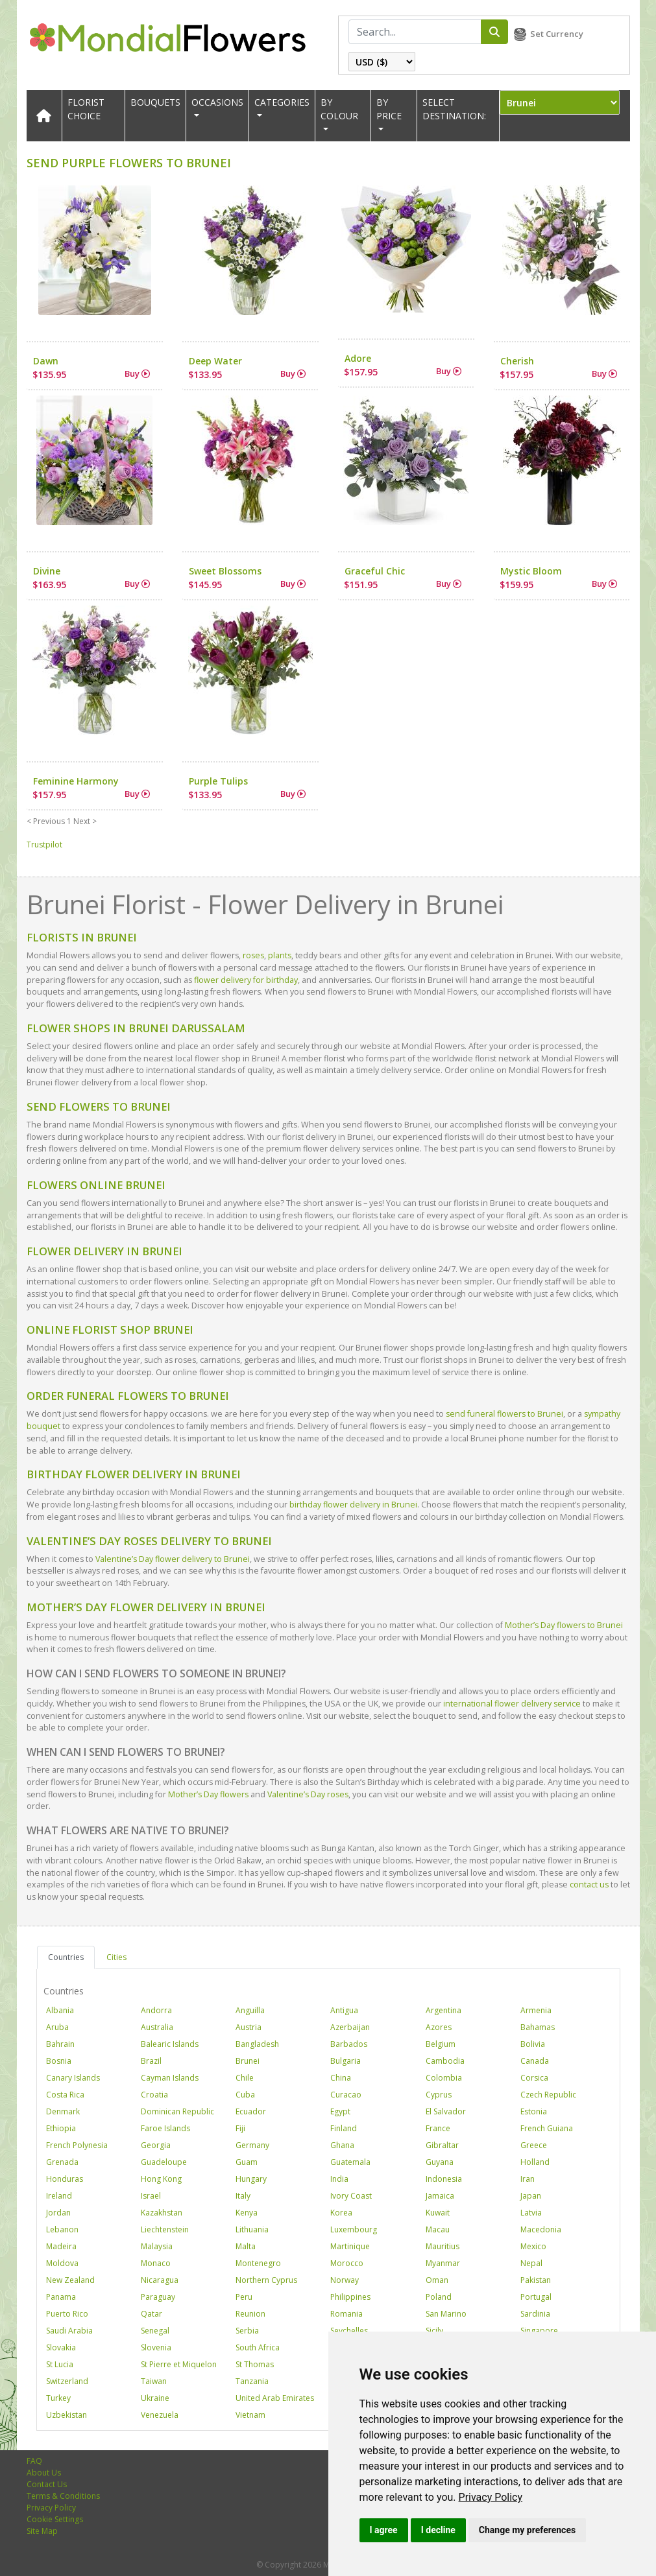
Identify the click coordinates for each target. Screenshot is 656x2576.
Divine (46, 571)
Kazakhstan (161, 2212)
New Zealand (70, 2280)
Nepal (531, 2263)
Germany (252, 2145)
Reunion (250, 2313)
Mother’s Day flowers (208, 1794)
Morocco (346, 2263)
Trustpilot (44, 844)
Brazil (151, 2060)
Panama (61, 2296)
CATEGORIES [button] (282, 102)
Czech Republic (548, 2094)
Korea (341, 2212)
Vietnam (250, 2414)
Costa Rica (65, 2094)
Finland (343, 2128)
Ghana (342, 2145)
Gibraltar (442, 2145)
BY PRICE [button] (389, 109)
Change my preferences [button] (527, 2530)
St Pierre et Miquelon (179, 2364)
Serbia (247, 2330)
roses (252, 955)
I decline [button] (438, 2530)
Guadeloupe (164, 2162)
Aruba (57, 2027)
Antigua (344, 2010)
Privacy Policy (491, 2497)
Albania (60, 2010)
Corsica (534, 2077)
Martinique (350, 2246)
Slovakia (61, 2347)
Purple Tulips (218, 781)
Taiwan (154, 2381)
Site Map (42, 2530)
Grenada (62, 2162)
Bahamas (537, 2027)
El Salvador (446, 2111)
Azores (439, 2027)
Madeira (61, 2246)
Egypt (340, 2111)
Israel (151, 2195)
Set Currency (556, 34)
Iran (527, 2178)
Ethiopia (61, 2128)
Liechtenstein (165, 2229)
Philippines (350, 2296)
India (339, 2178)
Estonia (533, 2111)
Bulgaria (345, 2060)
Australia (157, 2027)
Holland (535, 2162)
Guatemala (350, 2162)
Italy (243, 2195)
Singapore (539, 2330)
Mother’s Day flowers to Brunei (564, 1625)
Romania (346, 2313)
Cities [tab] (116, 1957)
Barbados (348, 2044)
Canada (534, 2060)
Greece (533, 2145)
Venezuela (159, 2414)
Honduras (64, 2178)
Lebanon (62, 2229)
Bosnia (58, 2060)
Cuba (245, 2094)
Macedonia (540, 2229)
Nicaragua (159, 2280)
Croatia (154, 2094)
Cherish (517, 361)
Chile (245, 2077)
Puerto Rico (67, 2313)
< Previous (46, 821)
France (438, 2128)
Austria (248, 2027)
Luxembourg (353, 2229)
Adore (358, 358)
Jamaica (440, 2195)
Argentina (443, 2010)
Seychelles (349, 2330)
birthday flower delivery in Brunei (353, 1504)
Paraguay (158, 2296)
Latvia (531, 2212)
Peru (244, 2296)
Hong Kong (161, 2178)
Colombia (444, 2077)
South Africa (258, 2347)
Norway (344, 2280)
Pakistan (535, 2280)
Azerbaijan (350, 2027)
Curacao (345, 2094)
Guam (247, 2162)
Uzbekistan (66, 2414)
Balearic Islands (170, 2044)
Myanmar (443, 2263)
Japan (530, 2195)
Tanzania (252, 2381)
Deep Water (215, 361)
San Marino (446, 2313)
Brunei (248, 2060)
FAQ (34, 2460)
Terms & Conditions (63, 2495)
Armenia (536, 2010)
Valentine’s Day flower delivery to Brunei (172, 1559)
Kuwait (438, 2212)
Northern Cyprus (266, 2280)
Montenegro (258, 2263)
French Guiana (546, 2128)
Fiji (240, 2128)
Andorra (156, 2010)
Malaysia (157, 2246)
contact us (589, 1884)
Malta (246, 2246)
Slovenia (156, 2347)
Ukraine (155, 2398)
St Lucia (59, 2364)
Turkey (58, 2398)
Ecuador (251, 2111)
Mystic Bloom (531, 571)
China (340, 2077)
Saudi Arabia (69, 2330)
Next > (85, 821)
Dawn (45, 361)
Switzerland (67, 2381)
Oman (437, 2280)
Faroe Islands (165, 2128)
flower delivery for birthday (245, 980)
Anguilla (250, 2010)
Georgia (156, 2145)
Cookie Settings (55, 2519)
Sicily (434, 2330)
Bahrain (60, 2044)
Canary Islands (73, 2077)
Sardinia (535, 2313)
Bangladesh (257, 2044)
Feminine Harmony (76, 781)
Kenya (247, 2212)
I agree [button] (384, 2530)
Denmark (63, 2111)
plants (278, 955)
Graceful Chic (375, 571)
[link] (491, 2497)
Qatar (151, 2313)
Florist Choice (85, 109)
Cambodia (445, 2060)
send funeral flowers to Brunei (504, 1413)
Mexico (533, 2246)
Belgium (441, 2044)
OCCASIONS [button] (217, 102)
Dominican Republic (177, 2111)
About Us (44, 2472)
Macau (438, 2229)
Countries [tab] (66, 1957)
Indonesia (444, 2178)
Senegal (155, 2330)
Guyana (440, 2162)
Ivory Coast (351, 2195)
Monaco (156, 2263)
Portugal (536, 2296)
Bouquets (155, 102)
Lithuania (252, 2229)
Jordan (58, 2212)
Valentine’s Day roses (307, 1794)
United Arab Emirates (275, 2398)
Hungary (251, 2178)
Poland (439, 2296)
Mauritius (442, 2246)
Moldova (62, 2263)
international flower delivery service (512, 1703)
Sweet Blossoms (225, 571)
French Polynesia (77, 2145)
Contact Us (47, 2484)
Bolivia (532, 2044)
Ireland (59, 2195)
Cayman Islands (170, 2077)
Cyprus (439, 2094)
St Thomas (255, 2364)
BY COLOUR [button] (339, 109)
